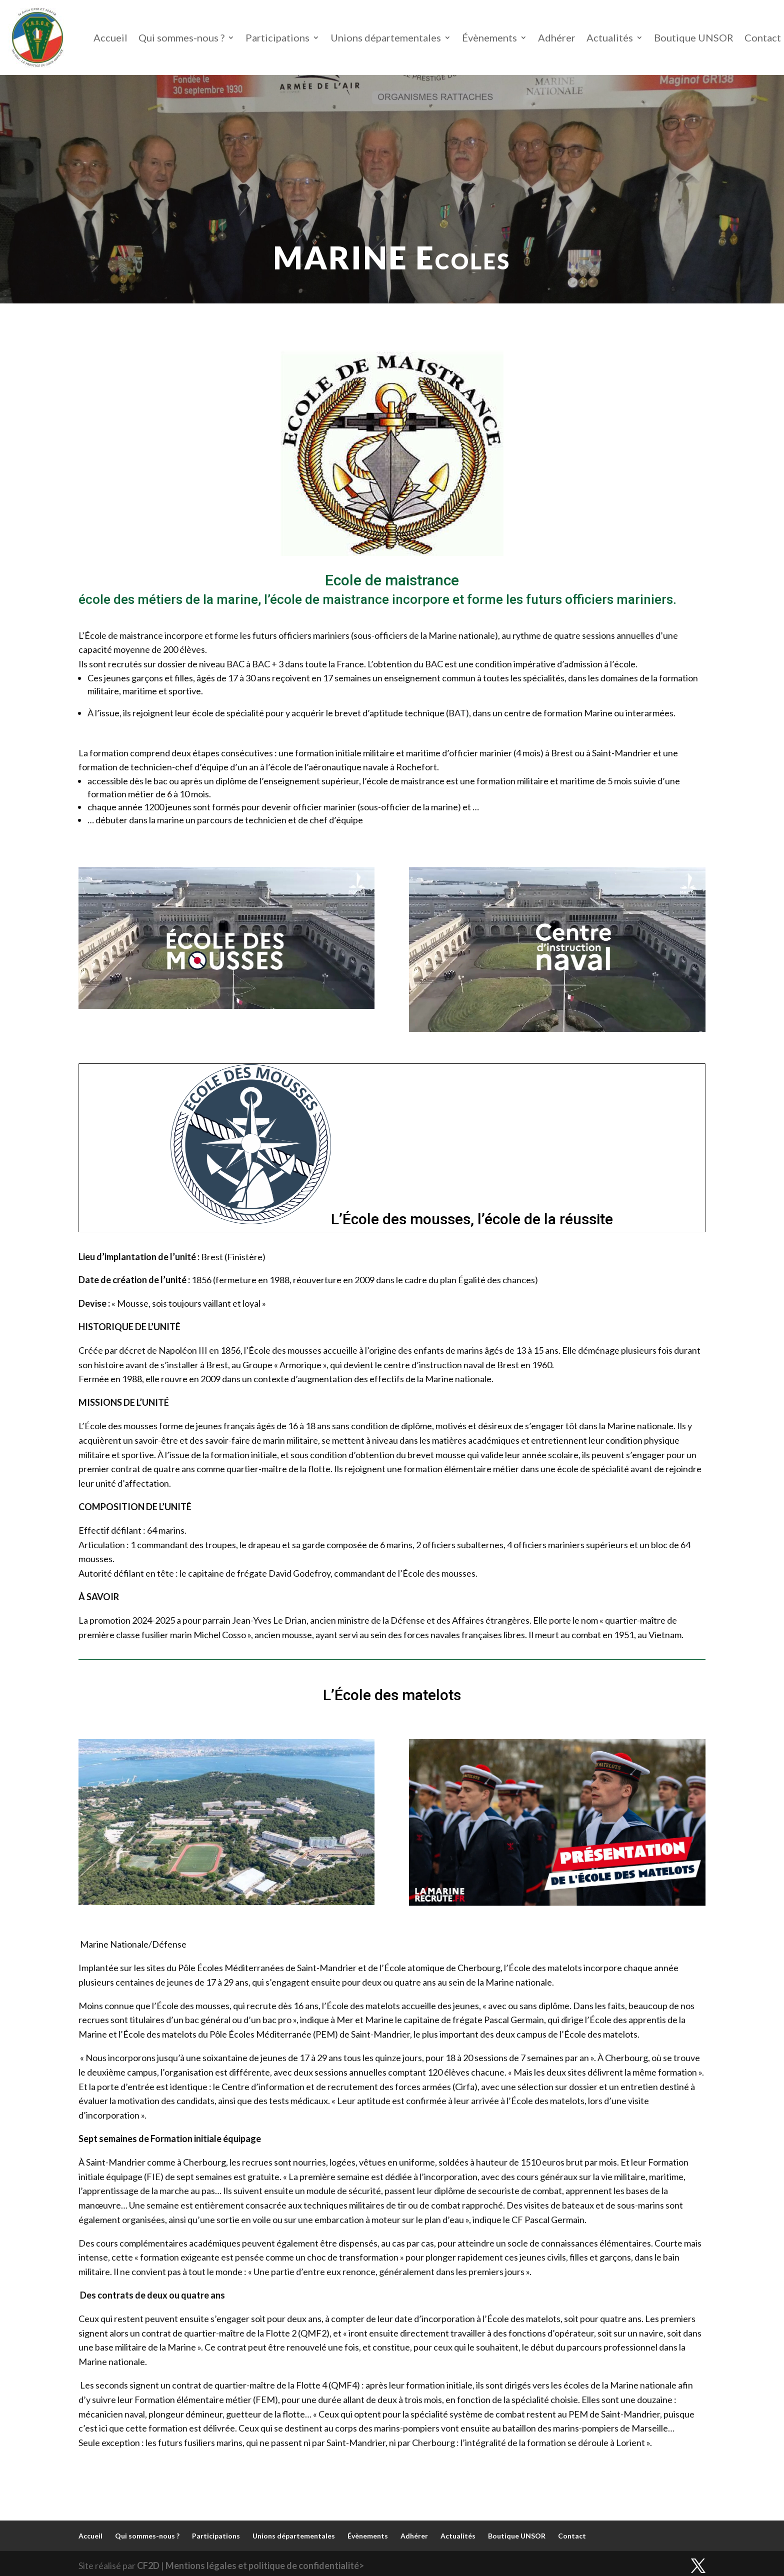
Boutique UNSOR (694, 37)
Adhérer (557, 37)
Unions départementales (385, 37)
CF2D (148, 2565)
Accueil (111, 37)
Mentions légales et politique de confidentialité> (265, 2565)
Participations (278, 37)
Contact (762, 37)
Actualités (609, 37)
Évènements (489, 37)
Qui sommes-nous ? (181, 37)
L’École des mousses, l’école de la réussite (472, 1219)
